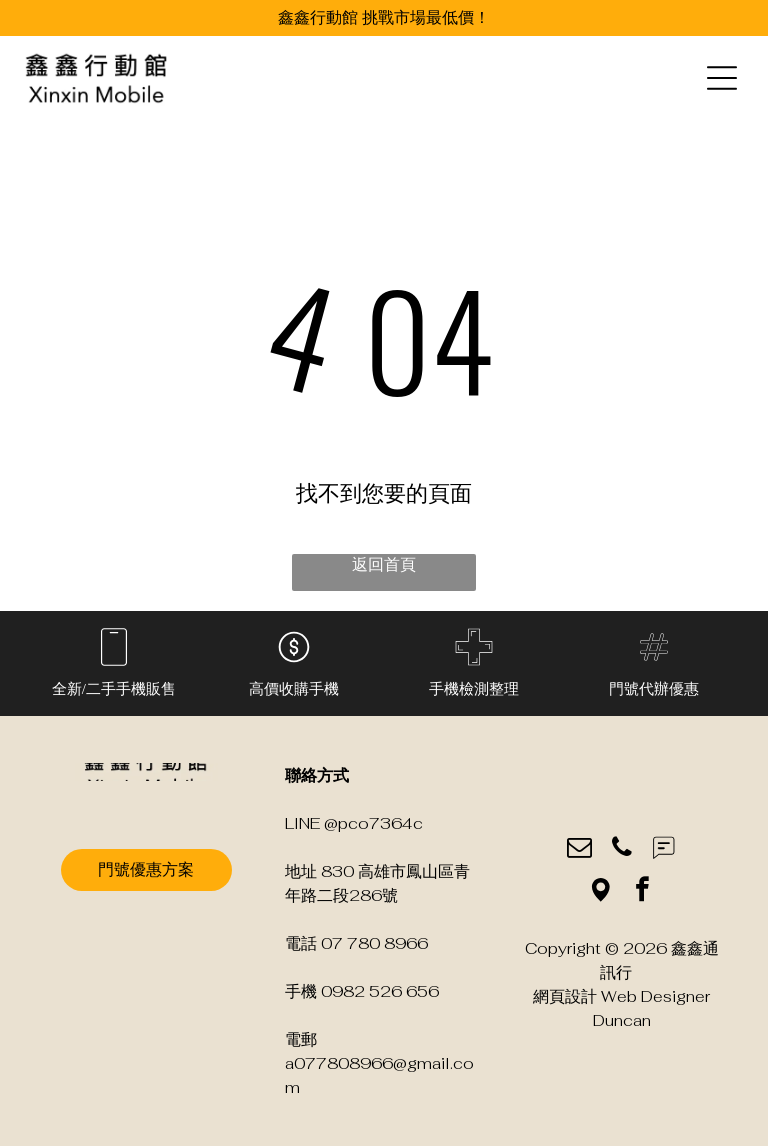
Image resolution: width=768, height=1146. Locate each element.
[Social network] (663, 850)
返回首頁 (384, 564)
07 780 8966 (374, 943)
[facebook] (642, 892)
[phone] (621, 850)
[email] (579, 850)
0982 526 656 (380, 991)
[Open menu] (722, 78)
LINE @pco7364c (354, 823)
